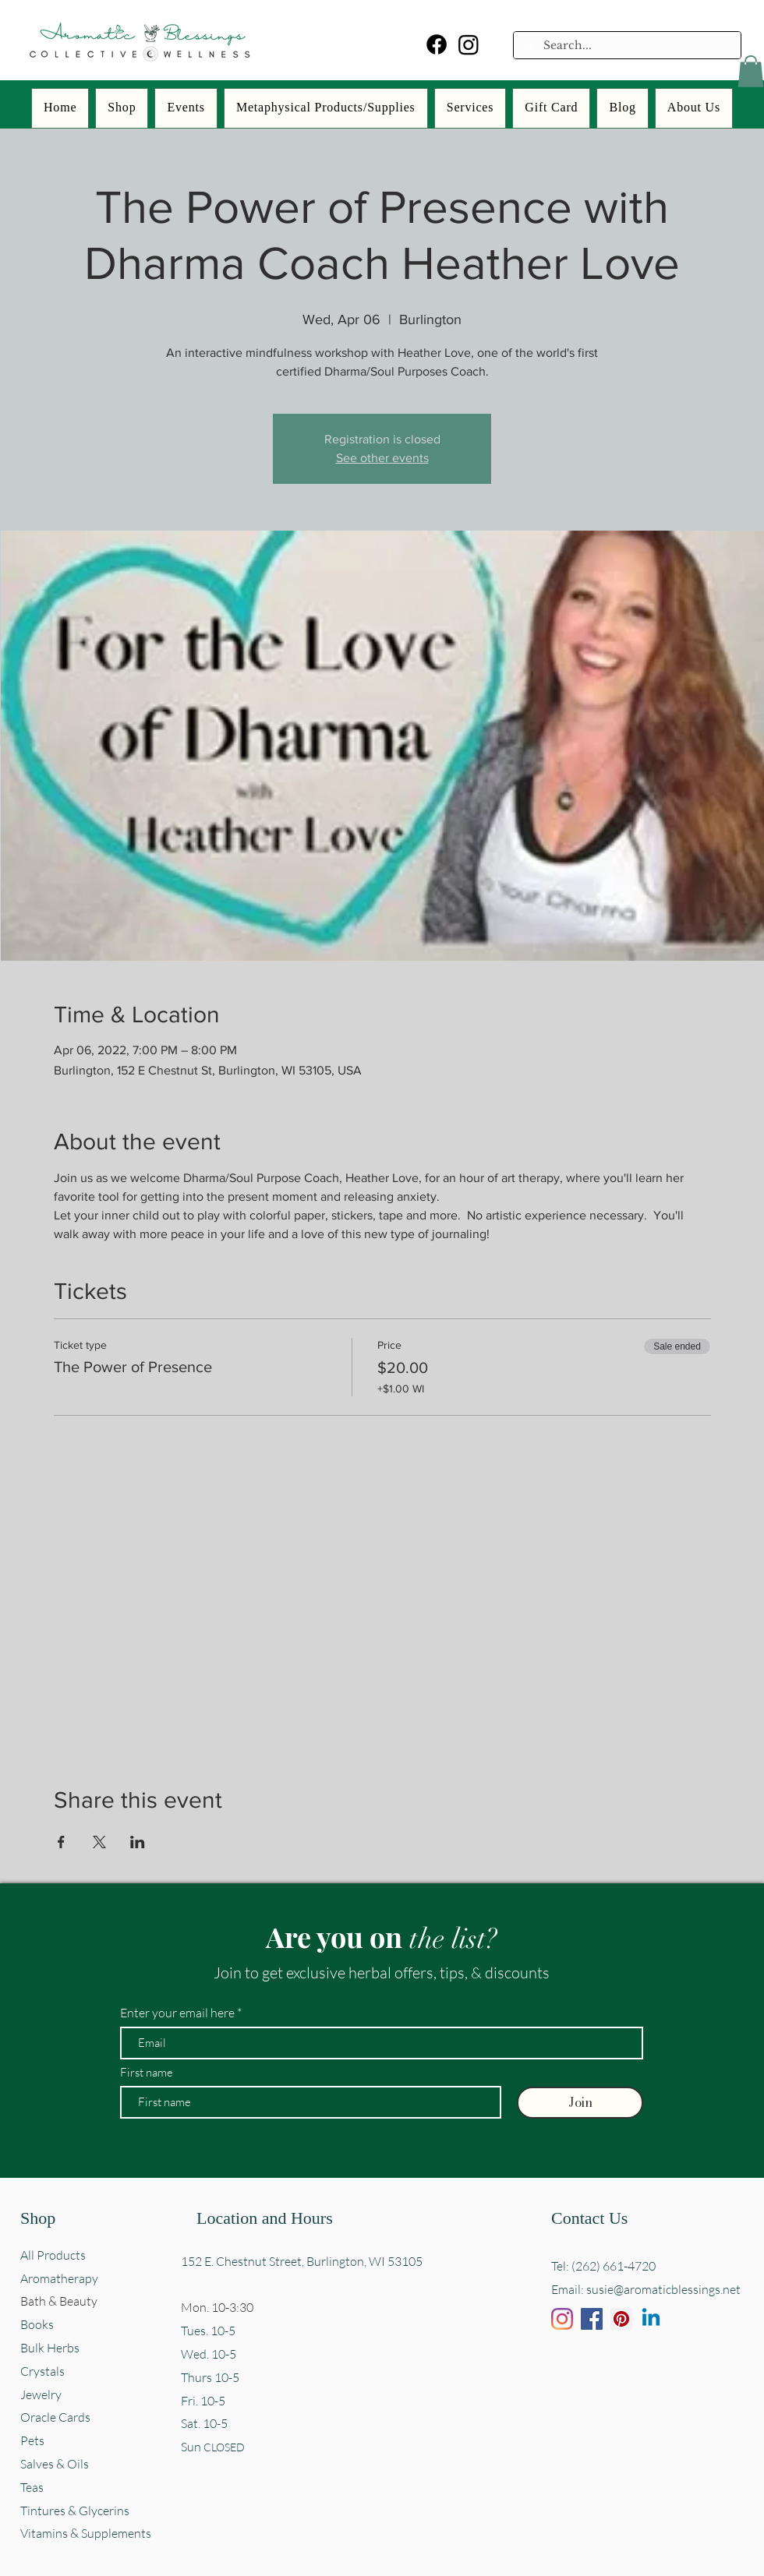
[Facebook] (436, 44)
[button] (750, 71)
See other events (382, 457)
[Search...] (625, 46)
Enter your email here (177, 2012)
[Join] (580, 2103)
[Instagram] (468, 44)
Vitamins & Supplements (85, 2533)
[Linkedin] (651, 2319)
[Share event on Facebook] (61, 1842)
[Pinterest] (621, 2319)
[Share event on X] (99, 1842)
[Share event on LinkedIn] (137, 1842)
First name (146, 2072)
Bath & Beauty (58, 2301)
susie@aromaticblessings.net (663, 2289)
